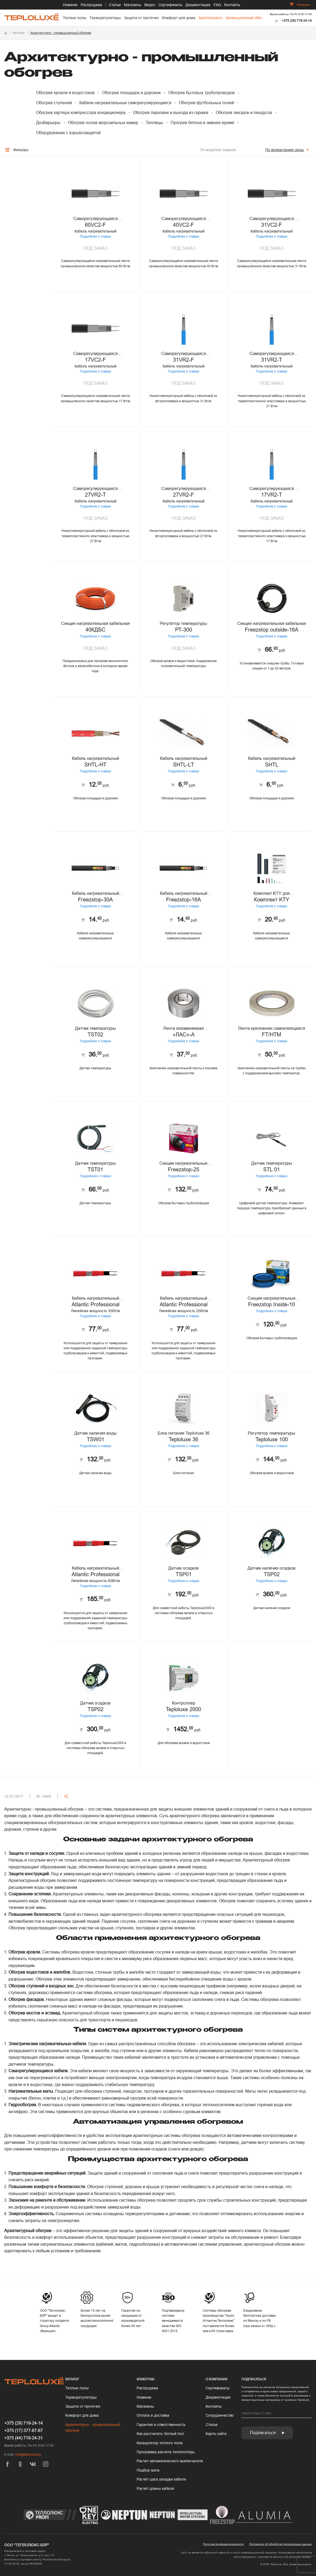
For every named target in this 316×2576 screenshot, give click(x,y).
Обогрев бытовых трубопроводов (201, 92)
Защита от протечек (141, 18)
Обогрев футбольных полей (206, 102)
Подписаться (267, 2432)
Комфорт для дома (178, 18)
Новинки (70, 5)
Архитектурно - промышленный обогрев (233, 18)
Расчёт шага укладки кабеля (161, 2479)
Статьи (115, 5)
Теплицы (154, 122)
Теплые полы (74, 18)
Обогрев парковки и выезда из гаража (170, 112)
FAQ (217, 5)
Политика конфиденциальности (223, 2544)
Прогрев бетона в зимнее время (202, 122)
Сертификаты (170, 5)
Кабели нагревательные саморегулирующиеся (125, 102)
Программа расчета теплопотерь (165, 2452)
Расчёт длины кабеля (155, 2488)
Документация (197, 5)
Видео (149, 5)
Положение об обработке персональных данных (280, 2544)
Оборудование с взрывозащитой (68, 132)
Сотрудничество (220, 2415)
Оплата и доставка (153, 2415)
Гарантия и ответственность (161, 2424)
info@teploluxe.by (28, 2454)
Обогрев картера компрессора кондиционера (80, 112)
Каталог (19, 33)
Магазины (132, 5)
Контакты (232, 5)
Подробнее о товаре (52, 236)
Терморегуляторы (105, 18)
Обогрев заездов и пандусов (244, 112)
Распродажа (91, 5)
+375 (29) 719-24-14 (297, 21)
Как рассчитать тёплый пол (160, 2434)
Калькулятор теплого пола (160, 2443)
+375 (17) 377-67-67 (23, 2430)
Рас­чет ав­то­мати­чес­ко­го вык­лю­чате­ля (170, 2461)
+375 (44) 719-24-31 (23, 2438)
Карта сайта (216, 2434)
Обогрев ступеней (54, 102)
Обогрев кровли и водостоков (65, 92)
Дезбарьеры (48, 122)
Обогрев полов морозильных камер (103, 122)
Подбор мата (148, 2470)
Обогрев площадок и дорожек (131, 92)
